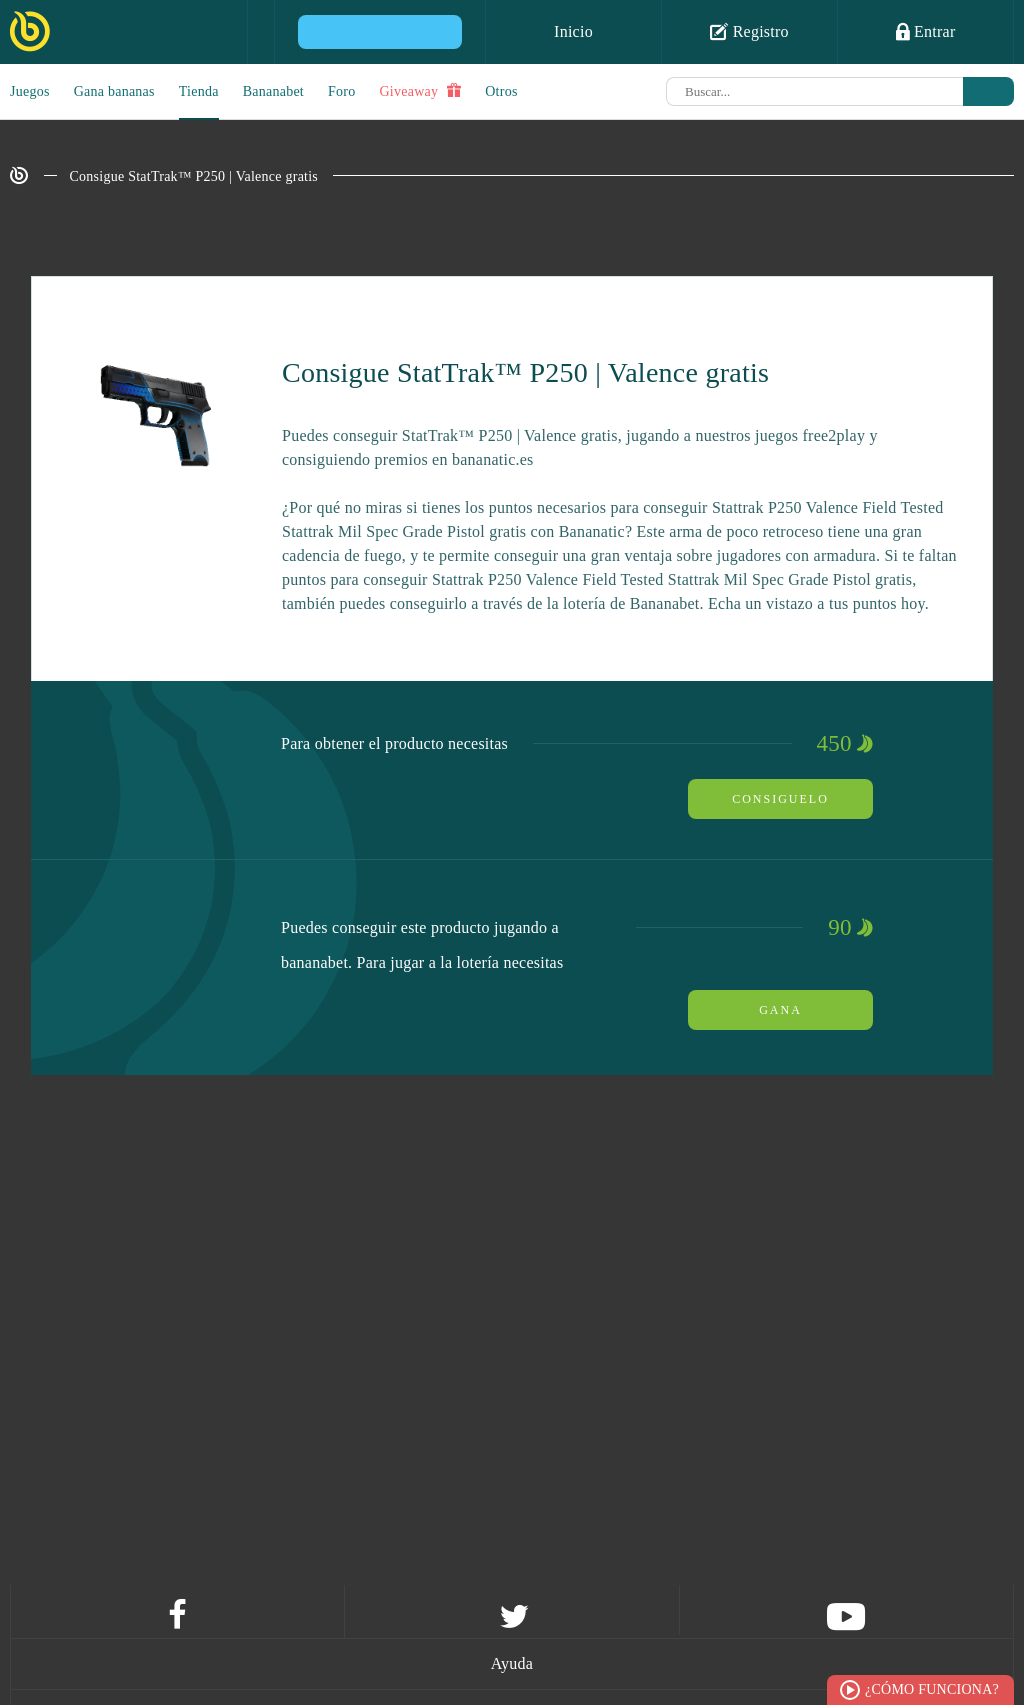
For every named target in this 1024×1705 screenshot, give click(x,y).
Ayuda (512, 1663)
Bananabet (273, 91)
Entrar (926, 31)
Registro (749, 31)
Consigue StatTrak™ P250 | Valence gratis (194, 176)
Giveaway (420, 91)
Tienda (199, 91)
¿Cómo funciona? (932, 1689)
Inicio (573, 31)
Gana (780, 1010)
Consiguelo (780, 799)
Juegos (30, 91)
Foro (341, 91)
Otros (501, 91)
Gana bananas (114, 91)
